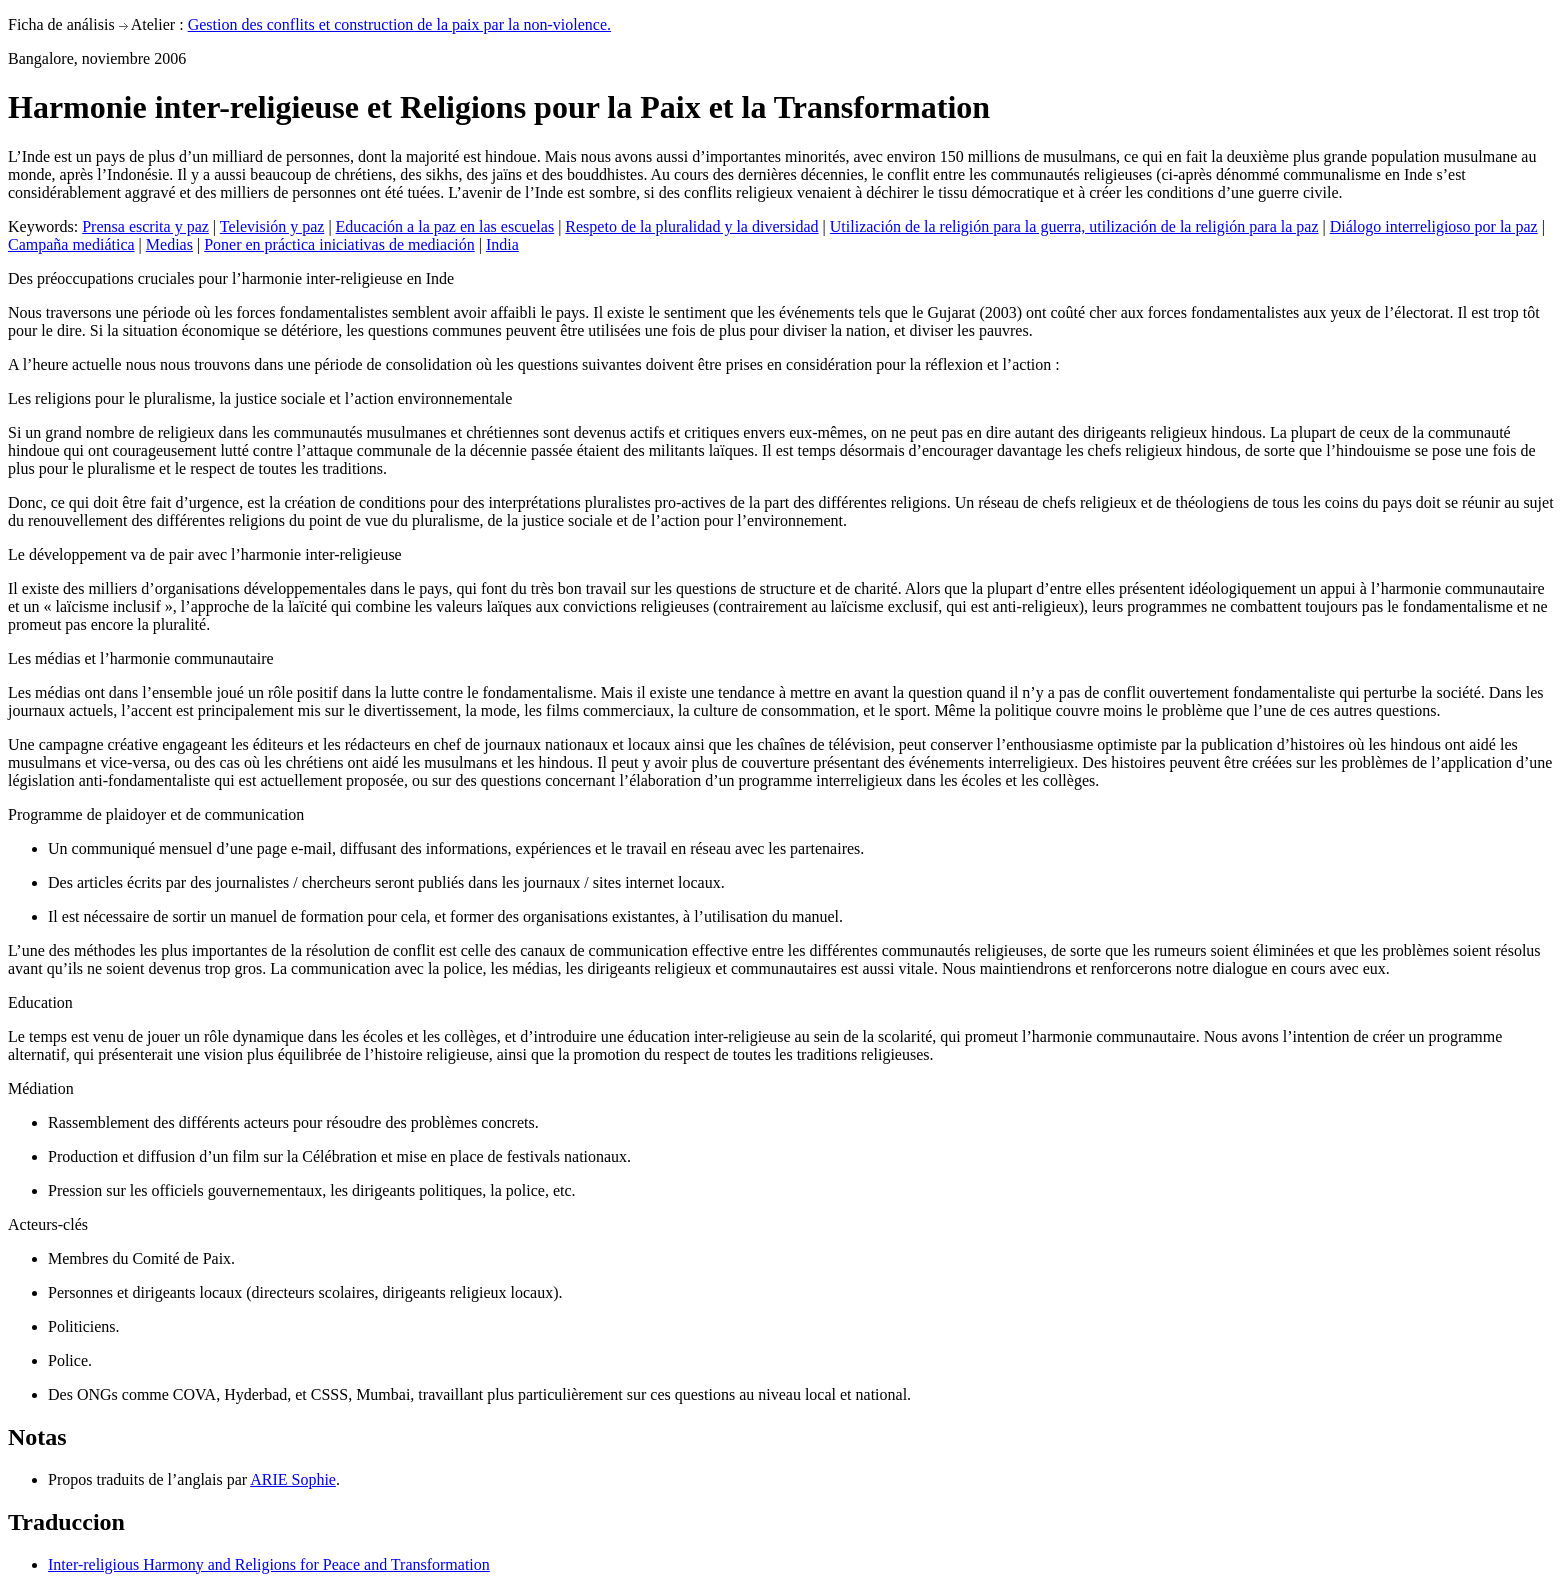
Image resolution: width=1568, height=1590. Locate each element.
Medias (169, 244)
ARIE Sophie (293, 1479)
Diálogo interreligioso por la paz (1434, 226)
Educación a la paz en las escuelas (445, 226)
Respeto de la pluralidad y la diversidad (691, 226)
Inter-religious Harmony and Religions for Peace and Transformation (269, 1564)
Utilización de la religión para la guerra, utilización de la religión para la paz (1074, 226)
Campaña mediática (71, 244)
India (502, 244)
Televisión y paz (272, 226)
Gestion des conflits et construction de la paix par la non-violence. (399, 24)
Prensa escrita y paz (145, 226)
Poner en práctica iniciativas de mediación (339, 244)
